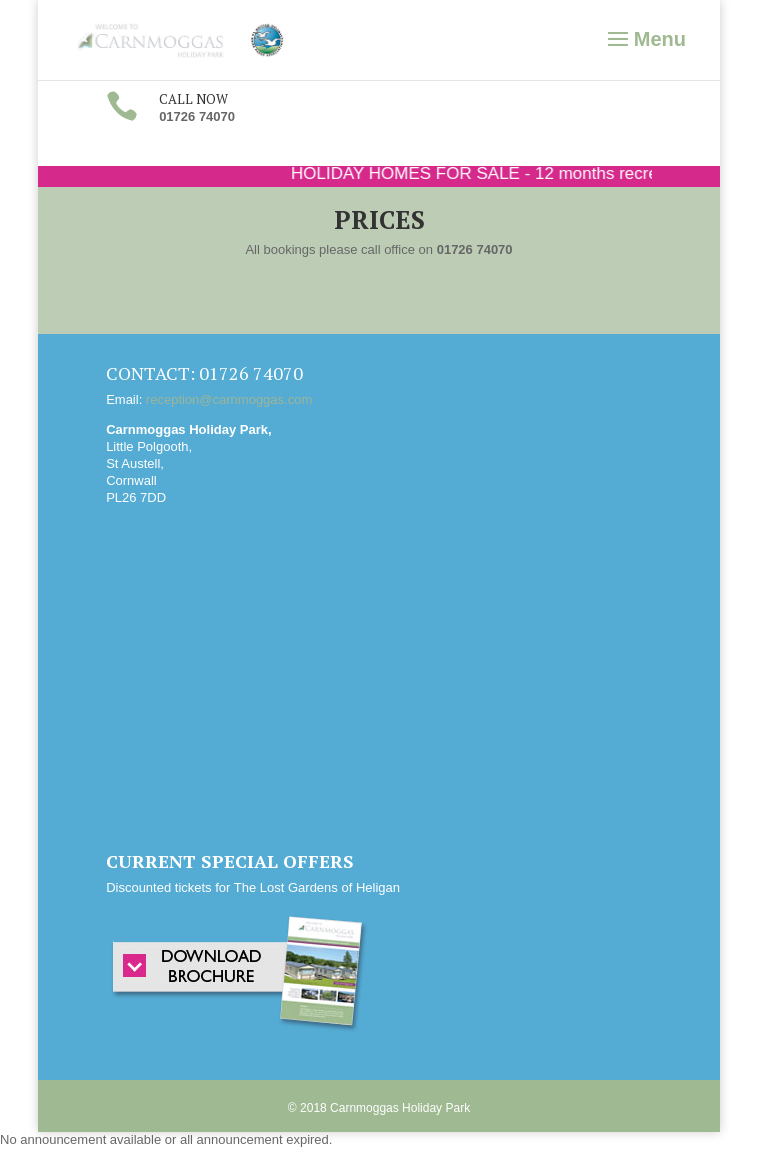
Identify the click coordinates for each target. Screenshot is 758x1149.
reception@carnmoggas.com (229, 399)
